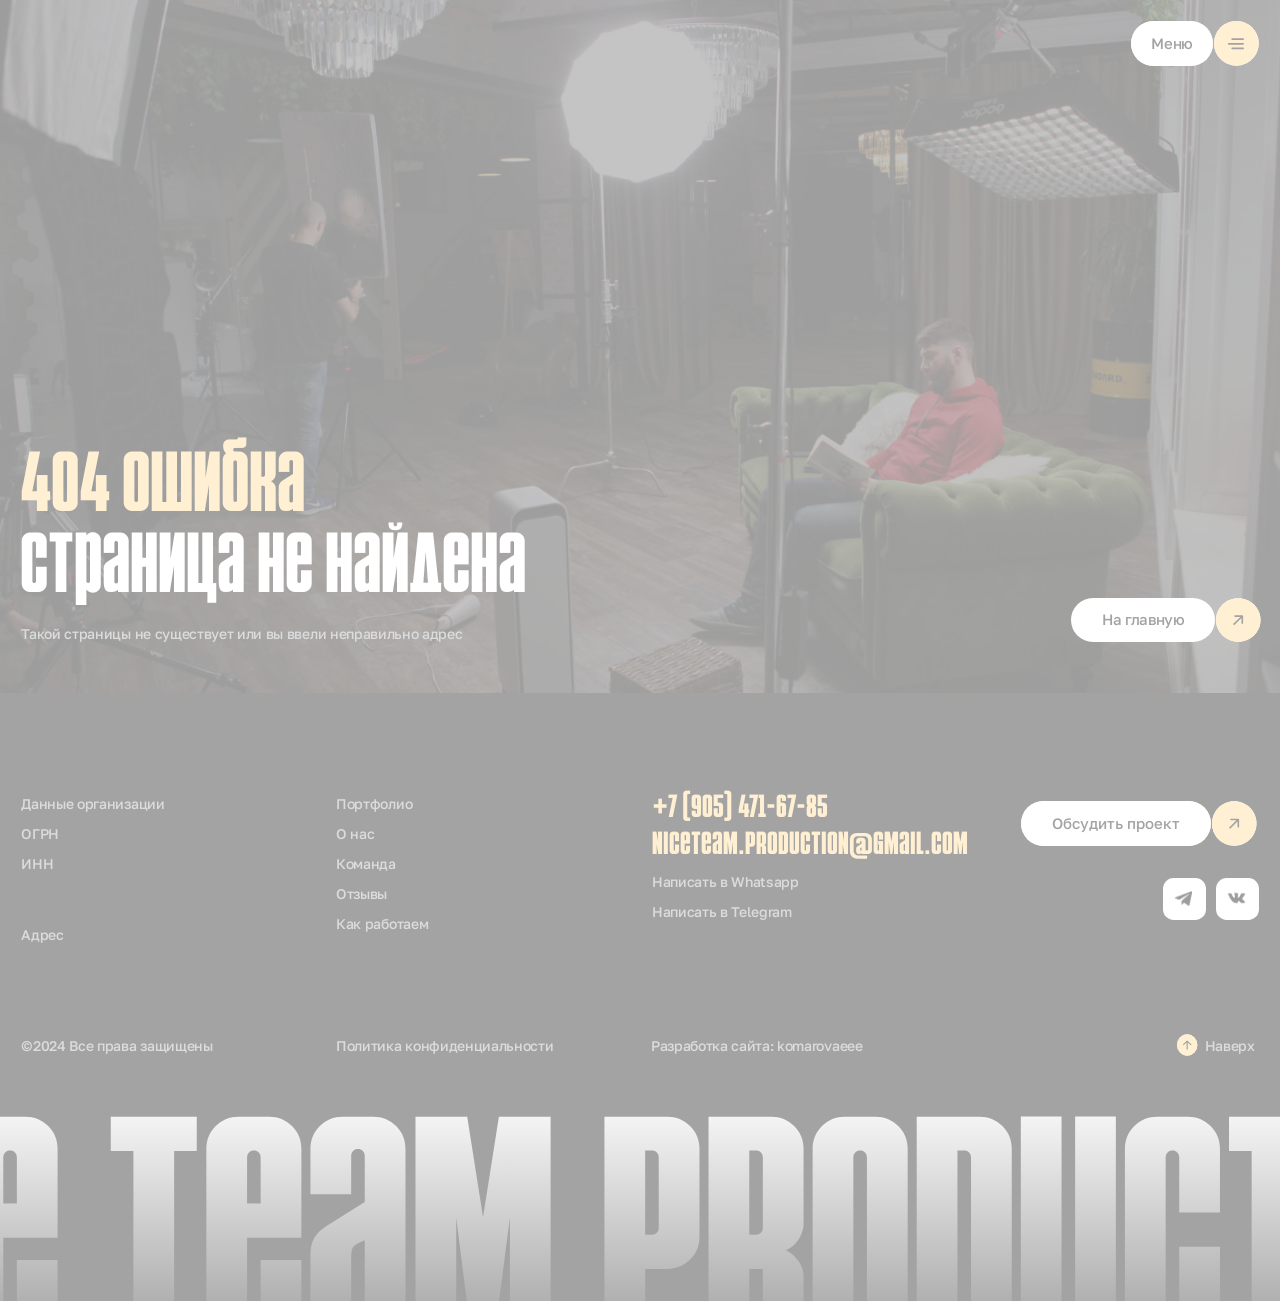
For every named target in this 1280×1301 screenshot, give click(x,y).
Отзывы (361, 893)
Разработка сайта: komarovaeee (757, 1045)
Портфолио (374, 803)
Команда (366, 863)
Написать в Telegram (722, 911)
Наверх (1230, 1045)
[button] (1195, 43)
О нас (355, 833)
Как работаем (382, 923)
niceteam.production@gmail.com (810, 846)
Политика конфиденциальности (444, 1045)
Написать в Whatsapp (725, 881)
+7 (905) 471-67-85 (740, 809)
